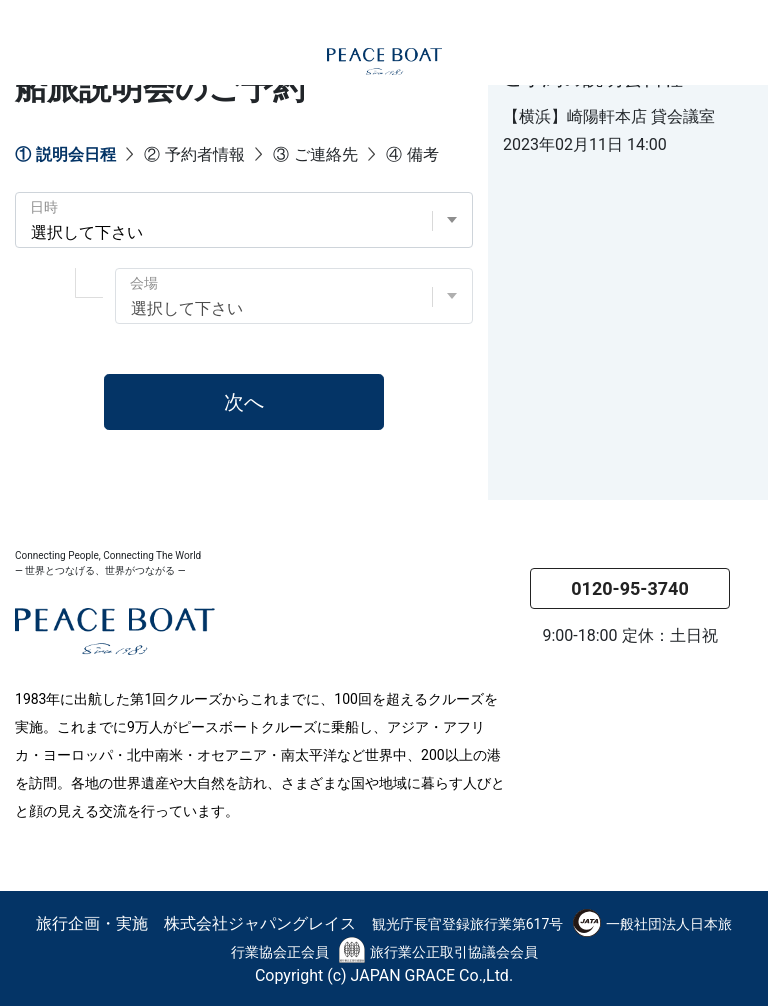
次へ (244, 402)
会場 (144, 283)
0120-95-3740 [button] (629, 588)
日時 (44, 207)
